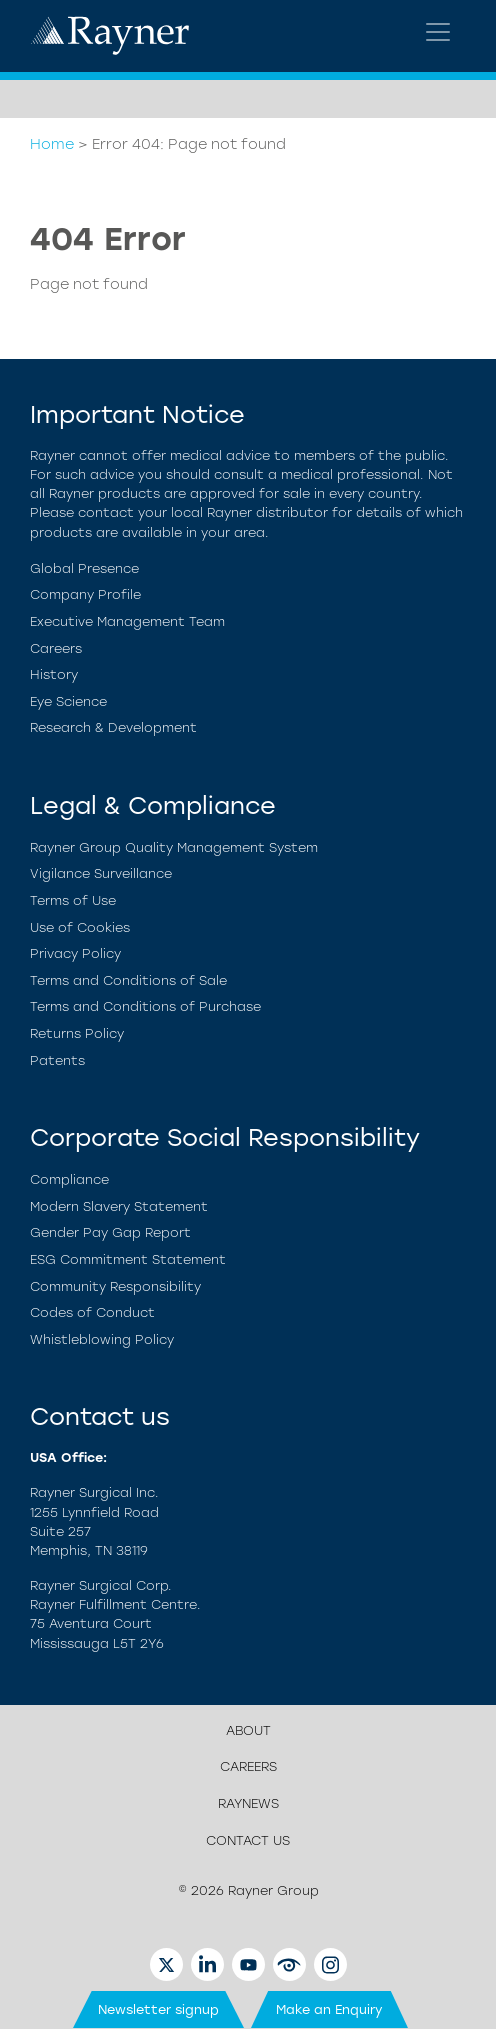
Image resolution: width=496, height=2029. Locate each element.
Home (52, 144)
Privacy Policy (75, 953)
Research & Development (113, 727)
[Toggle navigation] (438, 32)
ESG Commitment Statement (128, 1259)
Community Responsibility (115, 1286)
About (248, 1730)
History (54, 674)
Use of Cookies (80, 927)
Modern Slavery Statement (119, 1206)
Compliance (69, 1179)
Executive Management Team (127, 621)
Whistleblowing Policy (102, 1339)
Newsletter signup (158, 2009)
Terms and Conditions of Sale (128, 980)
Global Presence (84, 568)
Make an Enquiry (329, 2009)
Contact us (248, 1840)
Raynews (248, 1803)
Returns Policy (77, 1033)
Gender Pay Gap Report (110, 1232)
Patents (57, 1060)
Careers (56, 648)
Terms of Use (73, 900)
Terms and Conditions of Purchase (145, 1006)
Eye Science (68, 701)
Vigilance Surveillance (101, 873)
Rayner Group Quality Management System (174, 847)
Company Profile (85, 594)
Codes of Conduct (92, 1312)
